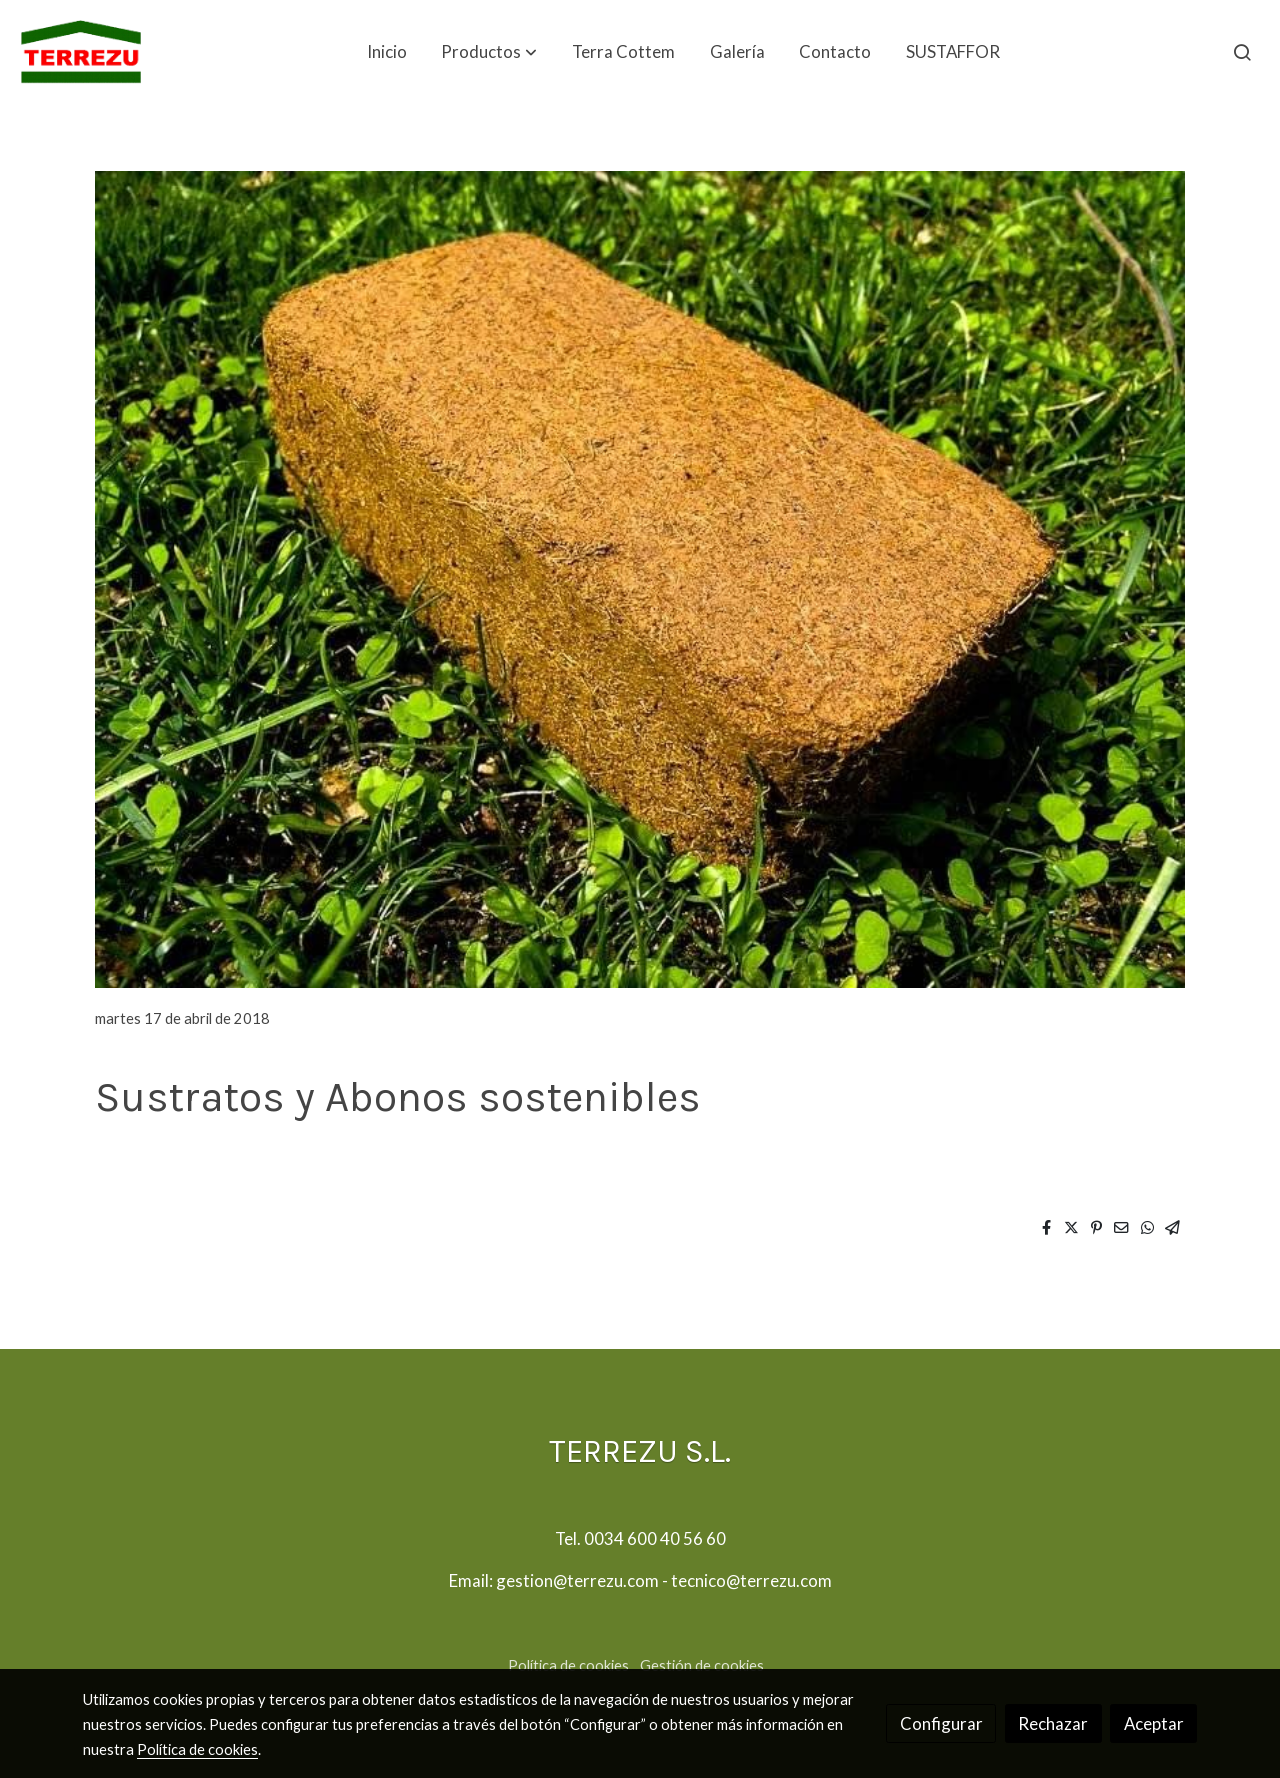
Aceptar (1154, 1723)
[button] (489, 52)
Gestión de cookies (702, 1665)
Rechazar (1053, 1723)
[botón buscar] (1242, 52)
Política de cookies (568, 1665)
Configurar (941, 1723)
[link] (81, 52)
